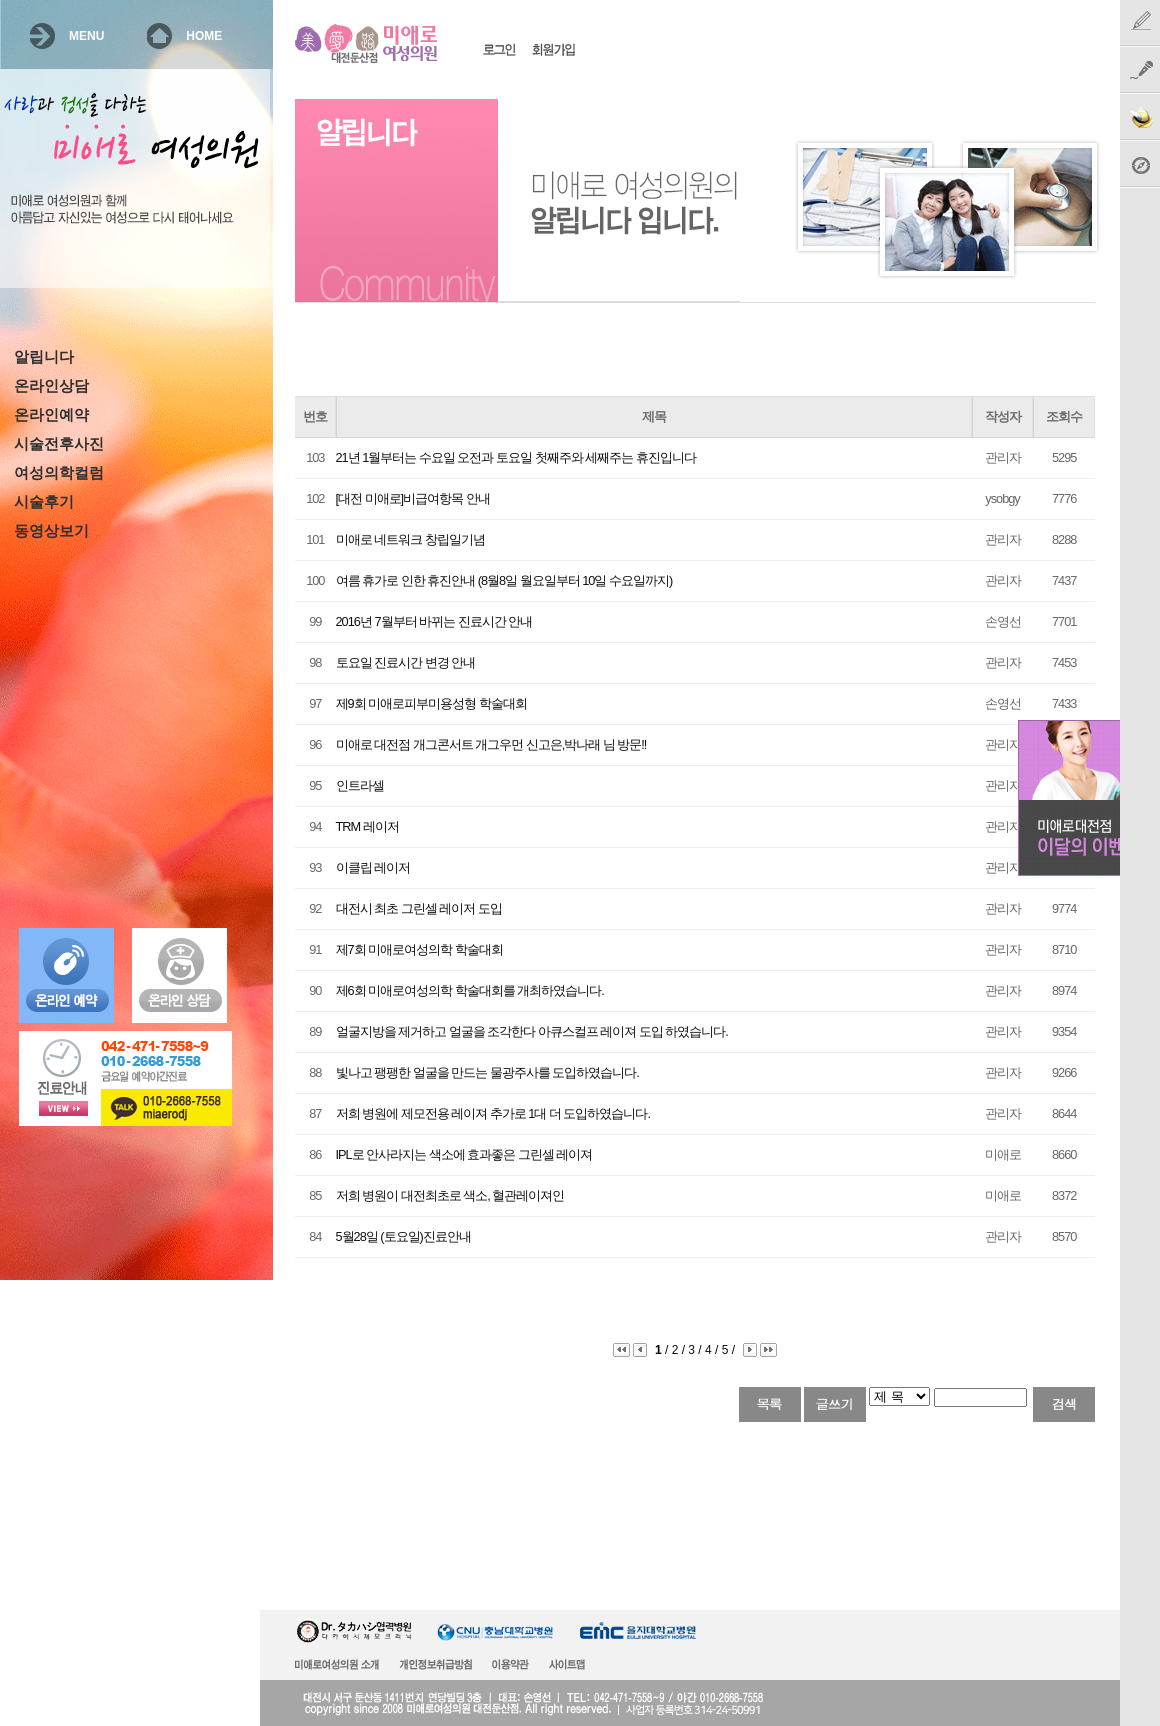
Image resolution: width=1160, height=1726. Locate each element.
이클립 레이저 (373, 867)
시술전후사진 (59, 444)
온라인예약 (51, 415)
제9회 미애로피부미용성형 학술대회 (431, 703)
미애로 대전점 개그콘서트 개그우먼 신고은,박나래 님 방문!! (491, 744)
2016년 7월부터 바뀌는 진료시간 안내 (434, 621)
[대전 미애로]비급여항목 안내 (413, 498)
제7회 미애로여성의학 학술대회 (419, 949)
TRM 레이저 (367, 826)
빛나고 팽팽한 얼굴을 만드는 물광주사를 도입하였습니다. (487, 1072)
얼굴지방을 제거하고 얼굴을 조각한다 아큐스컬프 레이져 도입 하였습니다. (532, 1031)
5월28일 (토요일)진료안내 (403, 1236)
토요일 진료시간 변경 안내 (406, 662)
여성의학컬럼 (59, 473)
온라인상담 (51, 386)
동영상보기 (51, 531)
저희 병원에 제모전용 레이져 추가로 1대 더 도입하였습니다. (493, 1113)
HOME (204, 36)
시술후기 (44, 502)
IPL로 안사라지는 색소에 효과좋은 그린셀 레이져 (464, 1154)
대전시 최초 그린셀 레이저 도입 (419, 908)
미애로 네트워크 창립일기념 (410, 539)
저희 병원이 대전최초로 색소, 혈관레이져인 (450, 1195)
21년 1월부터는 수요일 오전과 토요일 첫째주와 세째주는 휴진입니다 (516, 457)
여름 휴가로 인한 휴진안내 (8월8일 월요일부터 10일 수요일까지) (504, 580)
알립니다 (44, 357)
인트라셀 (360, 785)
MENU (86, 36)
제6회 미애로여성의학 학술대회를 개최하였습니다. (470, 990)
